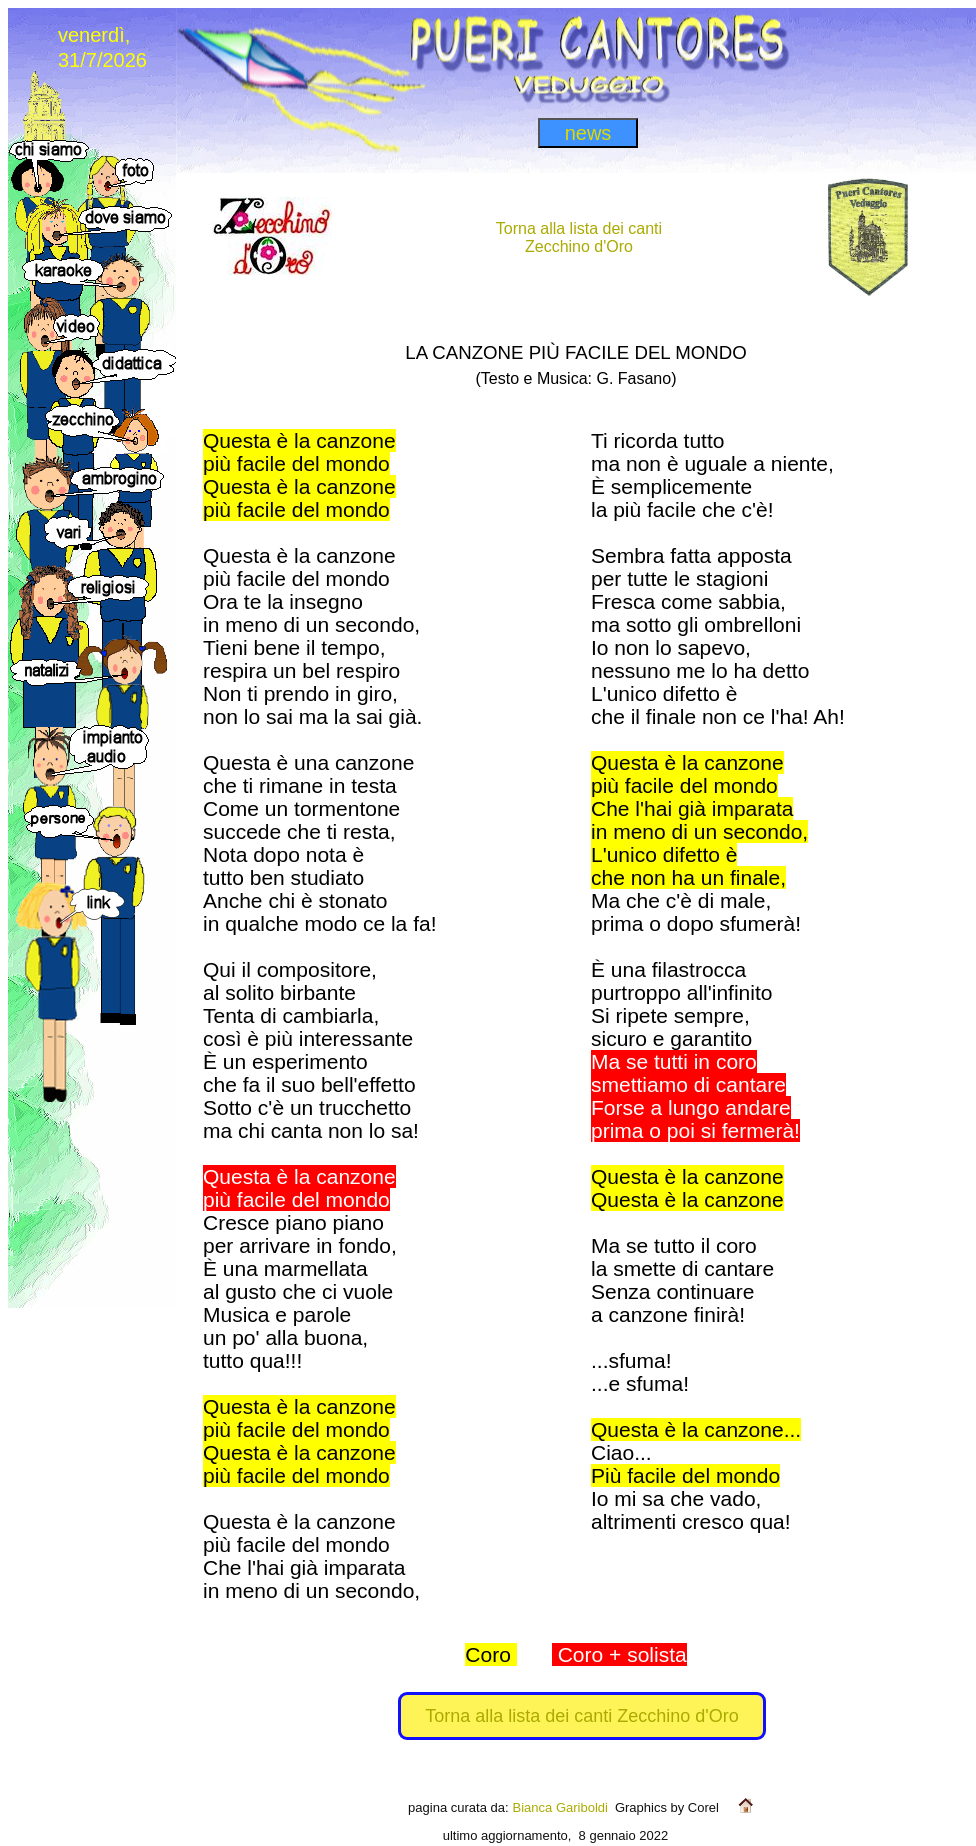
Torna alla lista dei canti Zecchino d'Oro (582, 1716)
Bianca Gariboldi (560, 1807)
